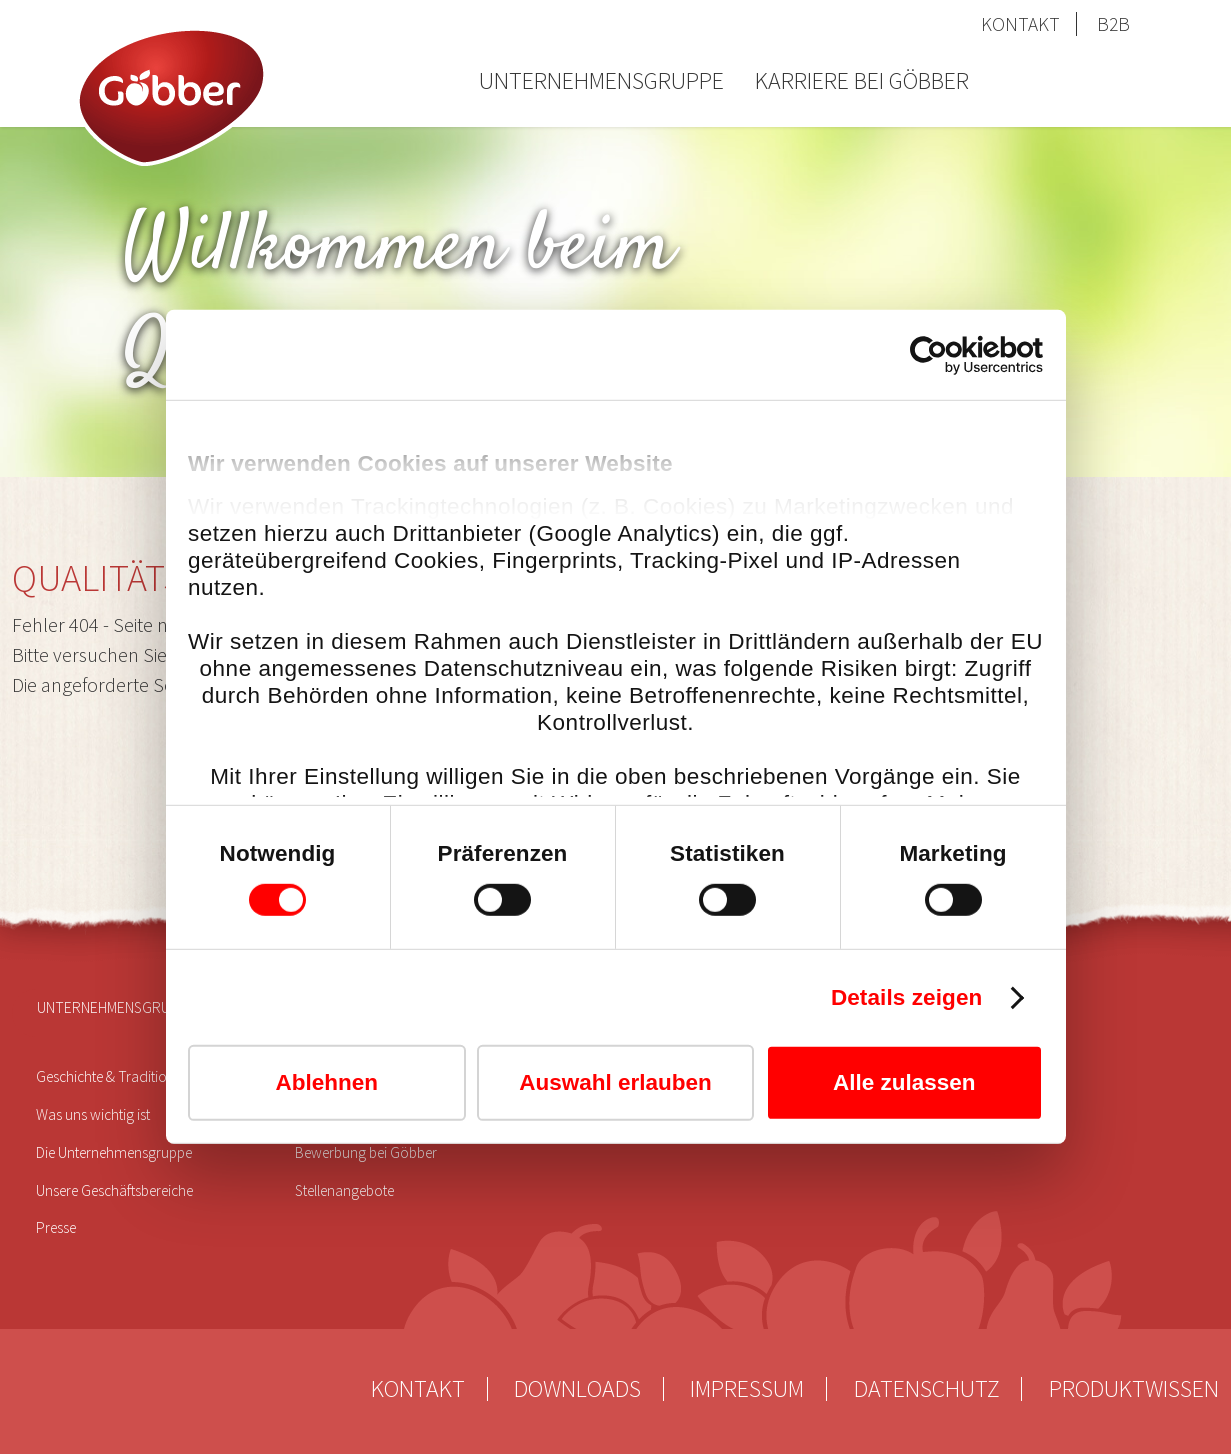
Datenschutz (927, 1389)
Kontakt (1020, 24)
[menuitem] (601, 97)
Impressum (747, 1389)
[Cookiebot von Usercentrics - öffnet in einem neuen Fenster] (955, 354)
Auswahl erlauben (615, 1082)
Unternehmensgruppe (601, 80)
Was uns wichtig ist (93, 1114)
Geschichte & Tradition (105, 1076)
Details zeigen (906, 997)
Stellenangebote (344, 1190)
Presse (56, 1227)
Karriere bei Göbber (862, 80)
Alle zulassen (904, 1082)
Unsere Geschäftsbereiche (114, 1190)
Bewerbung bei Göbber (366, 1152)
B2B (1113, 24)
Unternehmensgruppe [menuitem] (116, 1007)
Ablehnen (326, 1082)
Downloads (577, 1389)
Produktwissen (1134, 1389)
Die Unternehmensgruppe (114, 1152)
